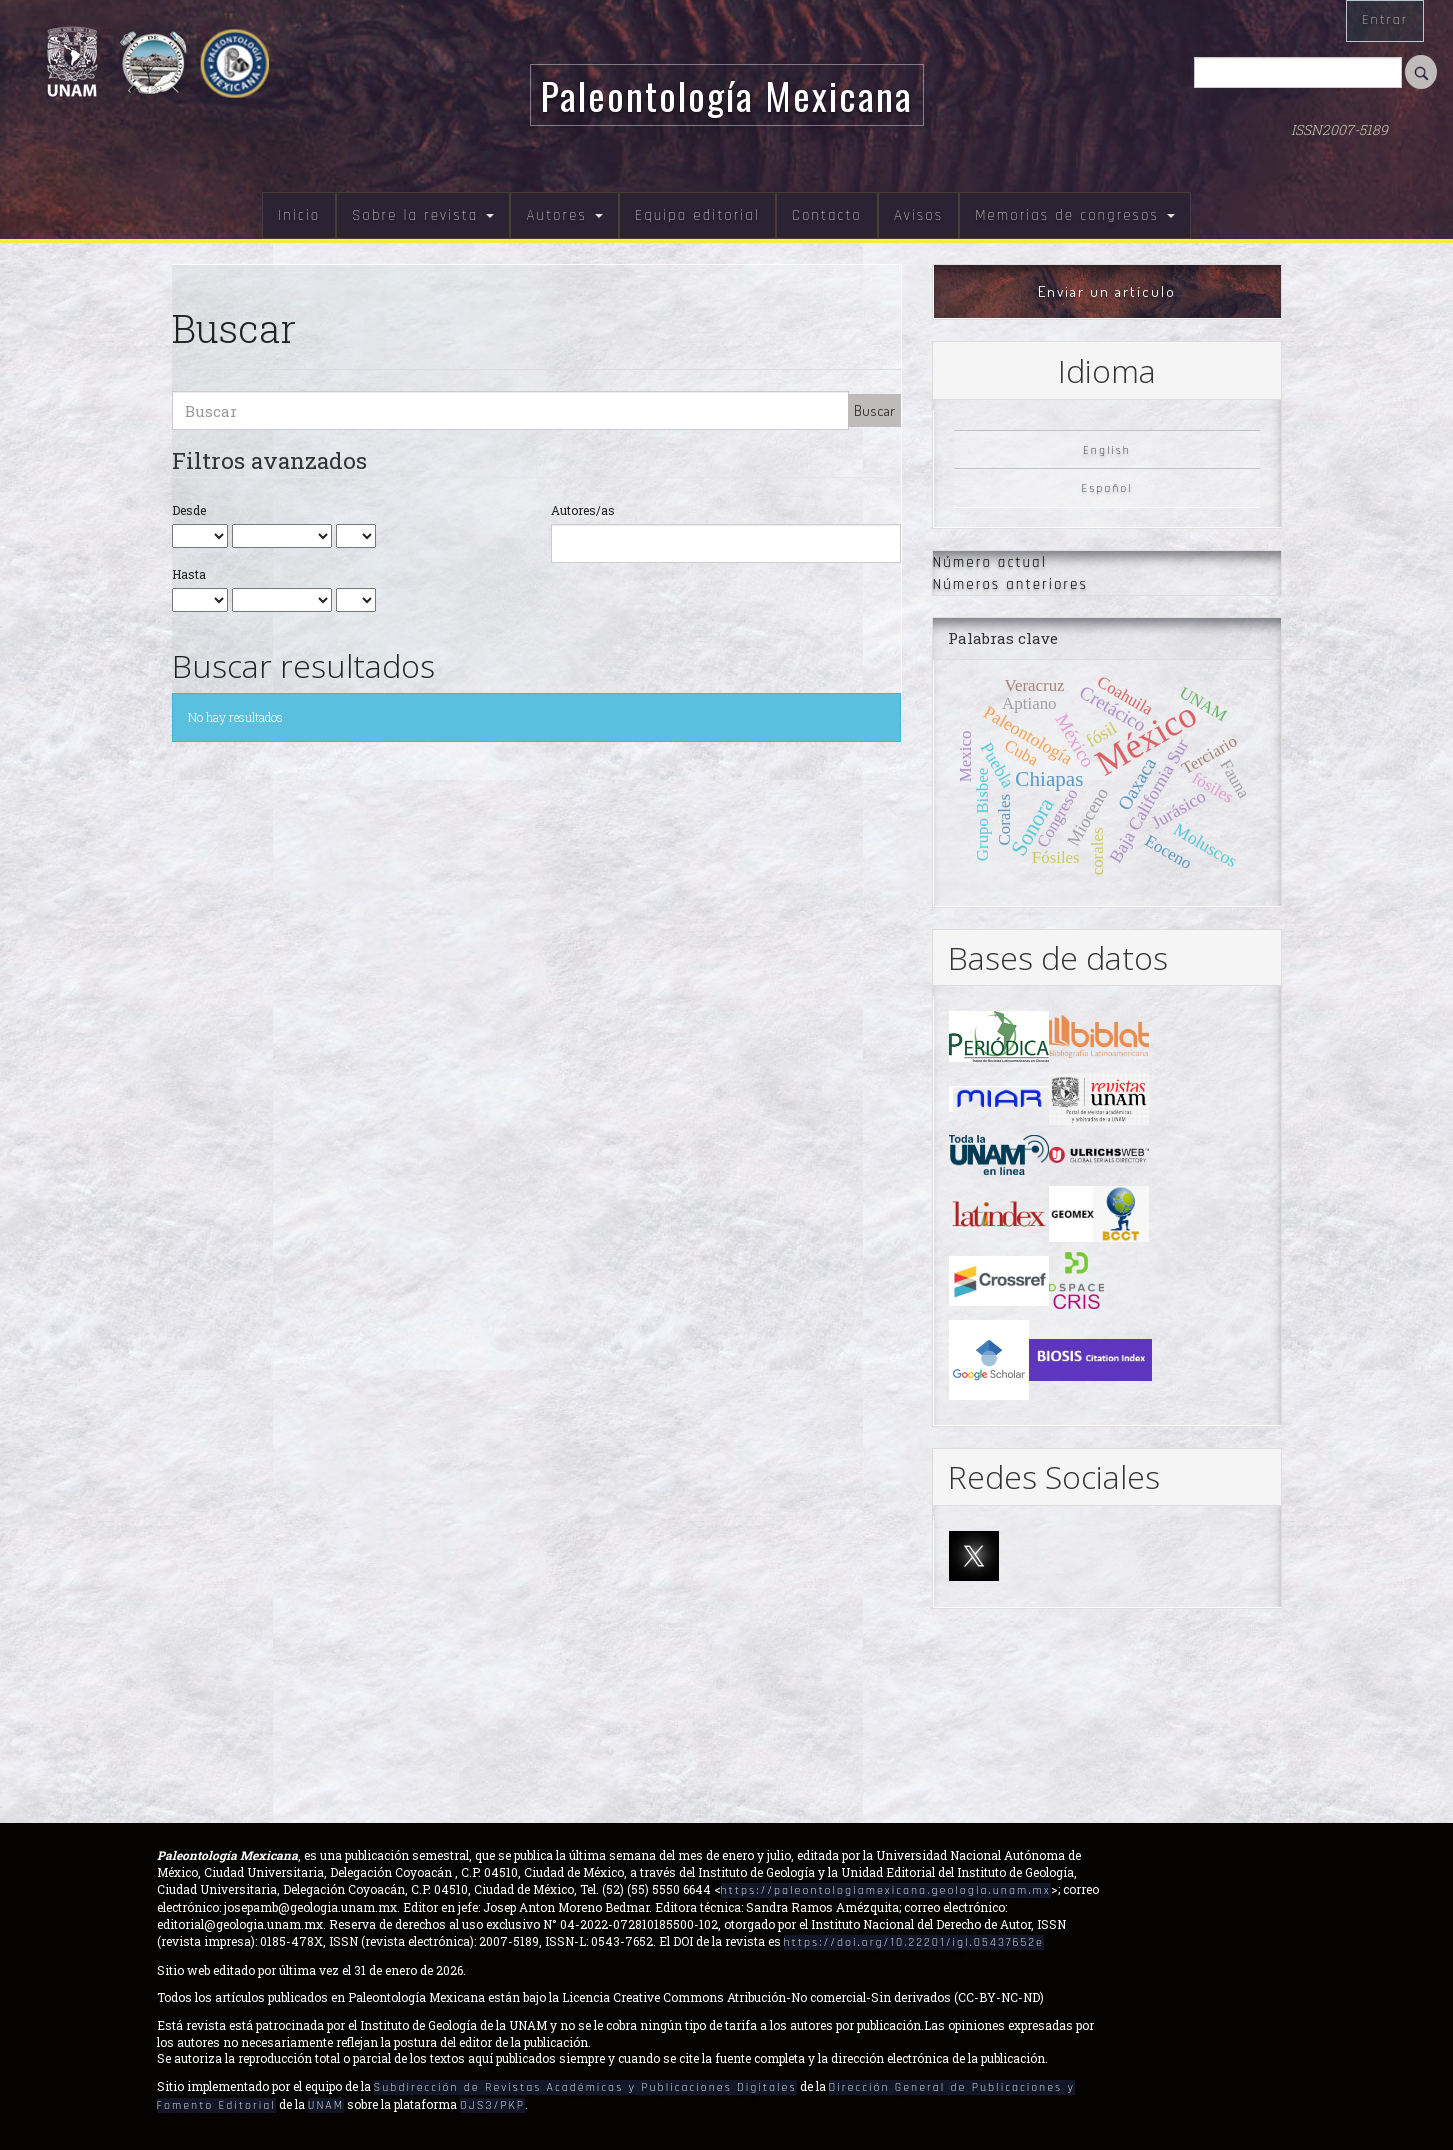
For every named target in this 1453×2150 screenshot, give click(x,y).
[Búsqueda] (1298, 72)
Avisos (918, 215)
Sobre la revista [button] (423, 215)
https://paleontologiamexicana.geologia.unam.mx (886, 1890)
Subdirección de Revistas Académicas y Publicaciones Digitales (585, 2087)
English (1107, 449)
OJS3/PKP (492, 2105)
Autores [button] (564, 215)
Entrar (1385, 20)
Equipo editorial (697, 215)
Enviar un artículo (1107, 291)
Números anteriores (1010, 584)
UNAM (326, 2105)
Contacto (827, 215)
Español (1106, 488)
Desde (189, 510)
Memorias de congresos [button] (1075, 215)
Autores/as (583, 510)
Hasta (189, 574)
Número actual (990, 562)
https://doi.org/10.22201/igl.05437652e (914, 1942)
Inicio (299, 215)
